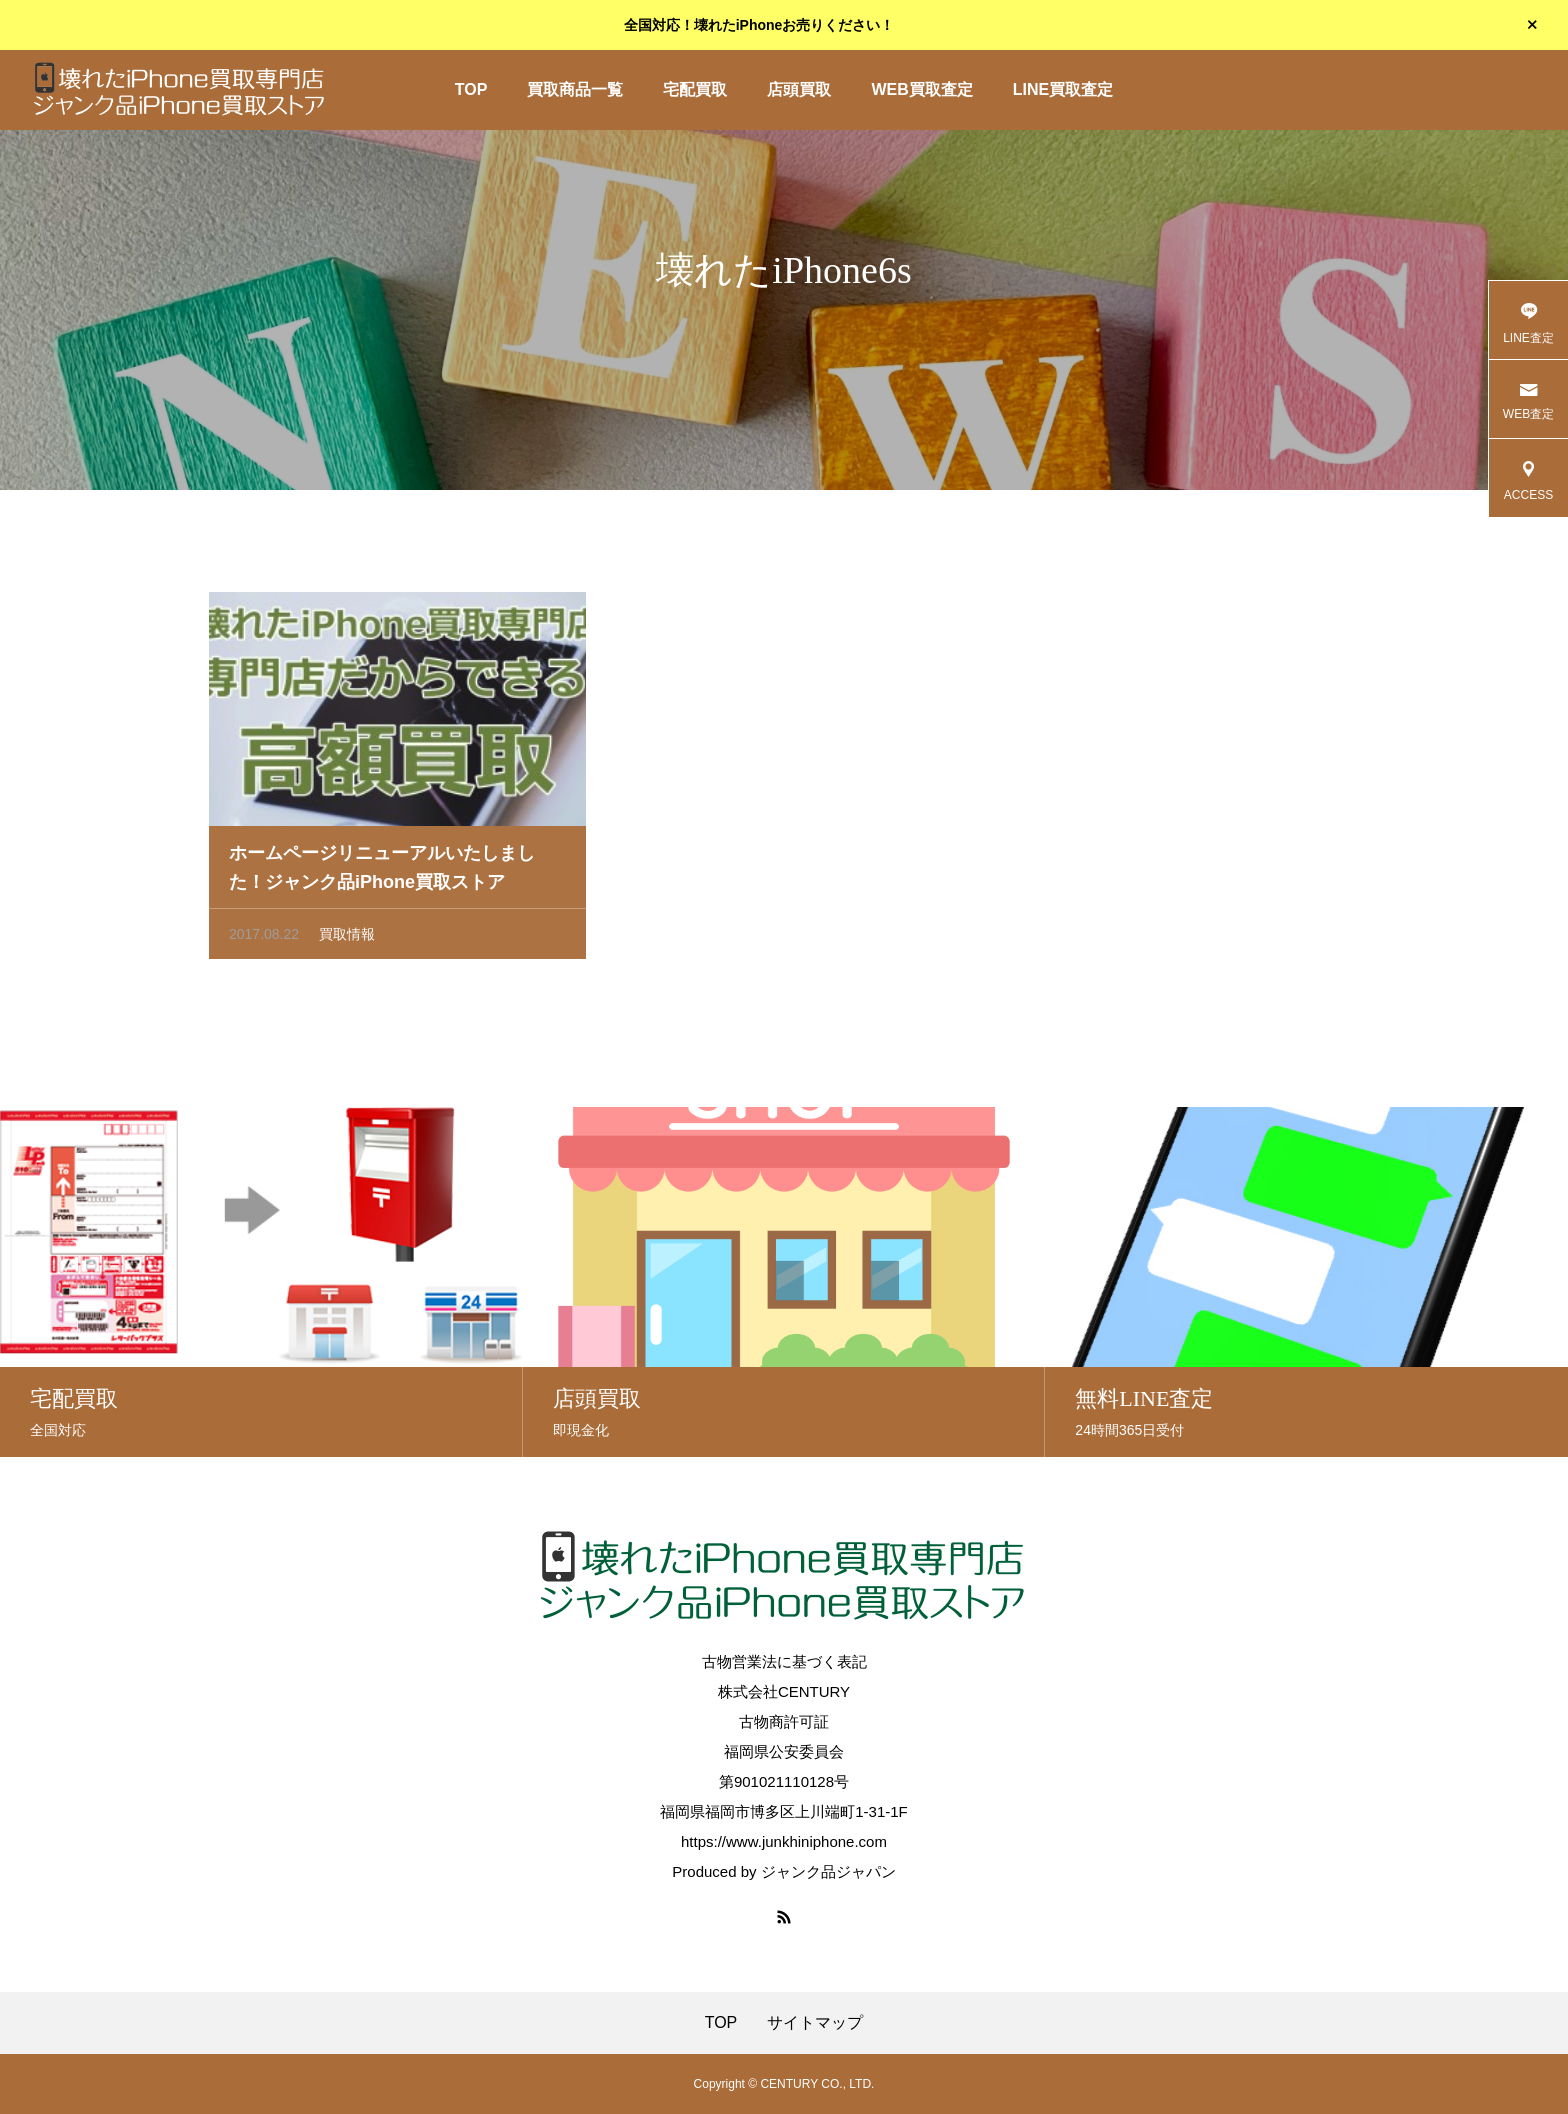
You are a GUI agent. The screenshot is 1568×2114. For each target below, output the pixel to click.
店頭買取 (799, 89)
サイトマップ (815, 2023)
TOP (471, 89)
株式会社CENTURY (784, 1691)
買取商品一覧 (575, 89)
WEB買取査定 (921, 89)
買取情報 (347, 940)
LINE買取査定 (1063, 89)
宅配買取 (695, 89)
